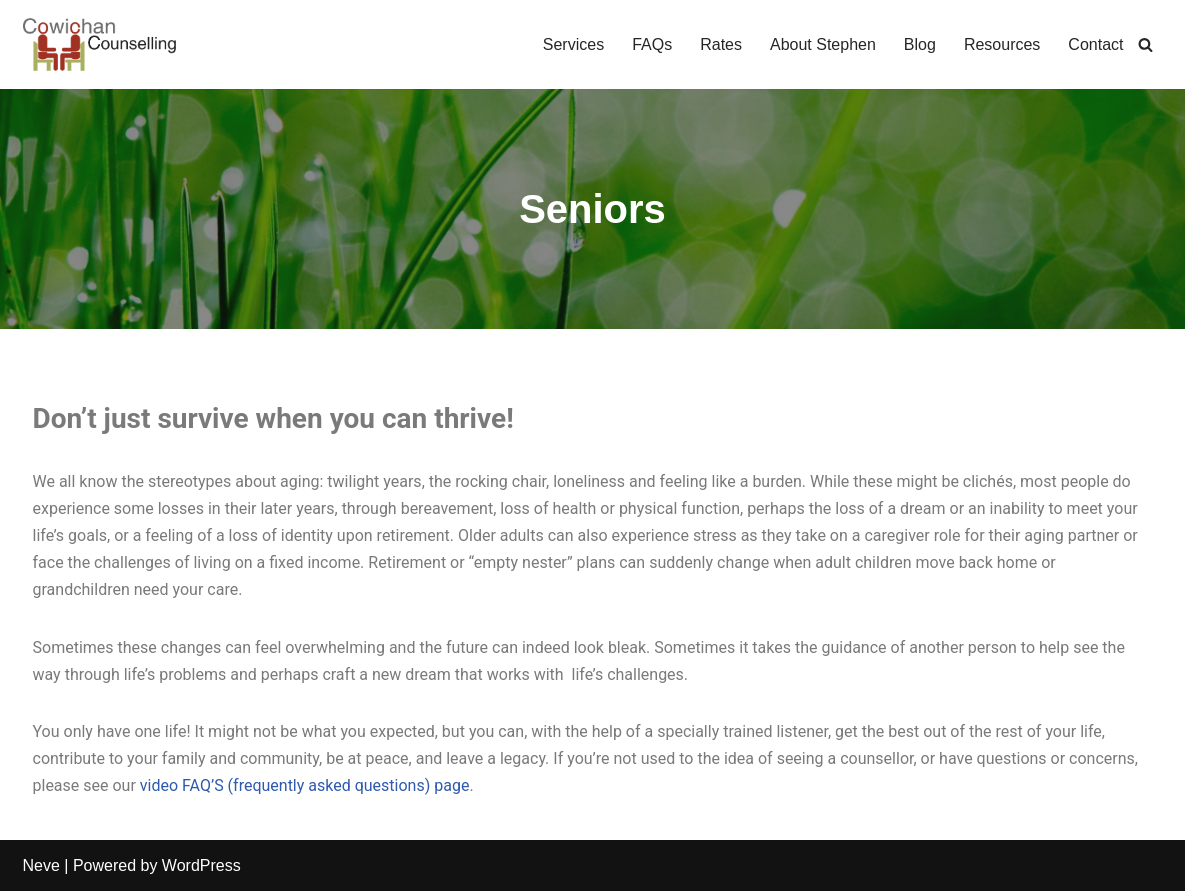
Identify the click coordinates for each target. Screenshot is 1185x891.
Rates (721, 44)
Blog (920, 44)
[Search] (1145, 44)
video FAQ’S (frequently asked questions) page (305, 785)
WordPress (201, 865)
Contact (1095, 44)
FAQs (652, 44)
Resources (1002, 44)
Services (573, 44)
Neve (41, 865)
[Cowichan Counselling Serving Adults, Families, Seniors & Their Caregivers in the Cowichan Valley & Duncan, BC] (99, 44)
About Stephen (823, 44)
